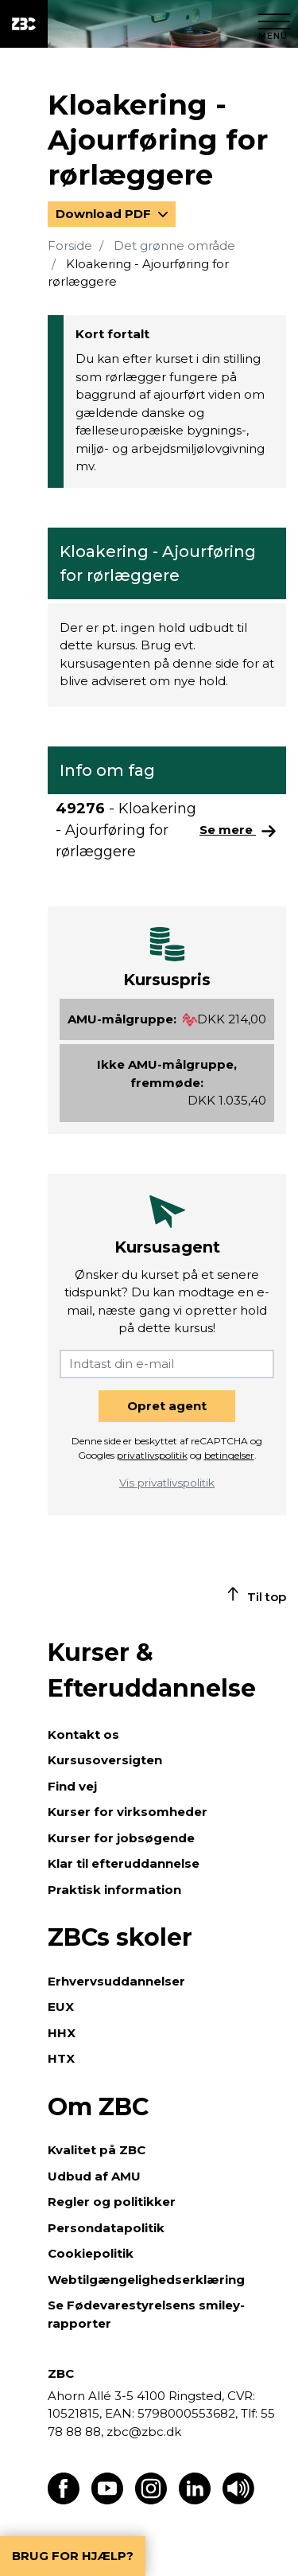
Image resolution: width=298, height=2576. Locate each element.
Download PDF (105, 213)
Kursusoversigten (105, 1759)
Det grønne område (174, 245)
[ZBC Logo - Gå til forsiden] (24, 24)
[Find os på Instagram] (151, 2500)
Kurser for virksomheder (127, 1811)
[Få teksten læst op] (238, 2500)
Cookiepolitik (91, 2253)
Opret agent (167, 1405)
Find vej (72, 1786)
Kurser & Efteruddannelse (152, 1670)
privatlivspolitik (152, 1455)
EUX (61, 2006)
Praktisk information (114, 1889)
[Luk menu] (274, 24)
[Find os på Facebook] (63, 2500)
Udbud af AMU (94, 2176)
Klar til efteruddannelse (123, 1863)
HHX (61, 2032)
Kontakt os (83, 1734)
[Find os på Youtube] (107, 2500)
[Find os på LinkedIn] (195, 2500)
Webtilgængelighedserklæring (146, 2279)
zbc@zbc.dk (143, 2431)
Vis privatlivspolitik (167, 1482)
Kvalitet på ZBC (96, 2149)
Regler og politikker (112, 2201)
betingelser (229, 1455)
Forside (70, 245)
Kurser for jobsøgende (121, 1837)
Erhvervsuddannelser (116, 1981)
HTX (61, 2058)
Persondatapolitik (106, 2227)
